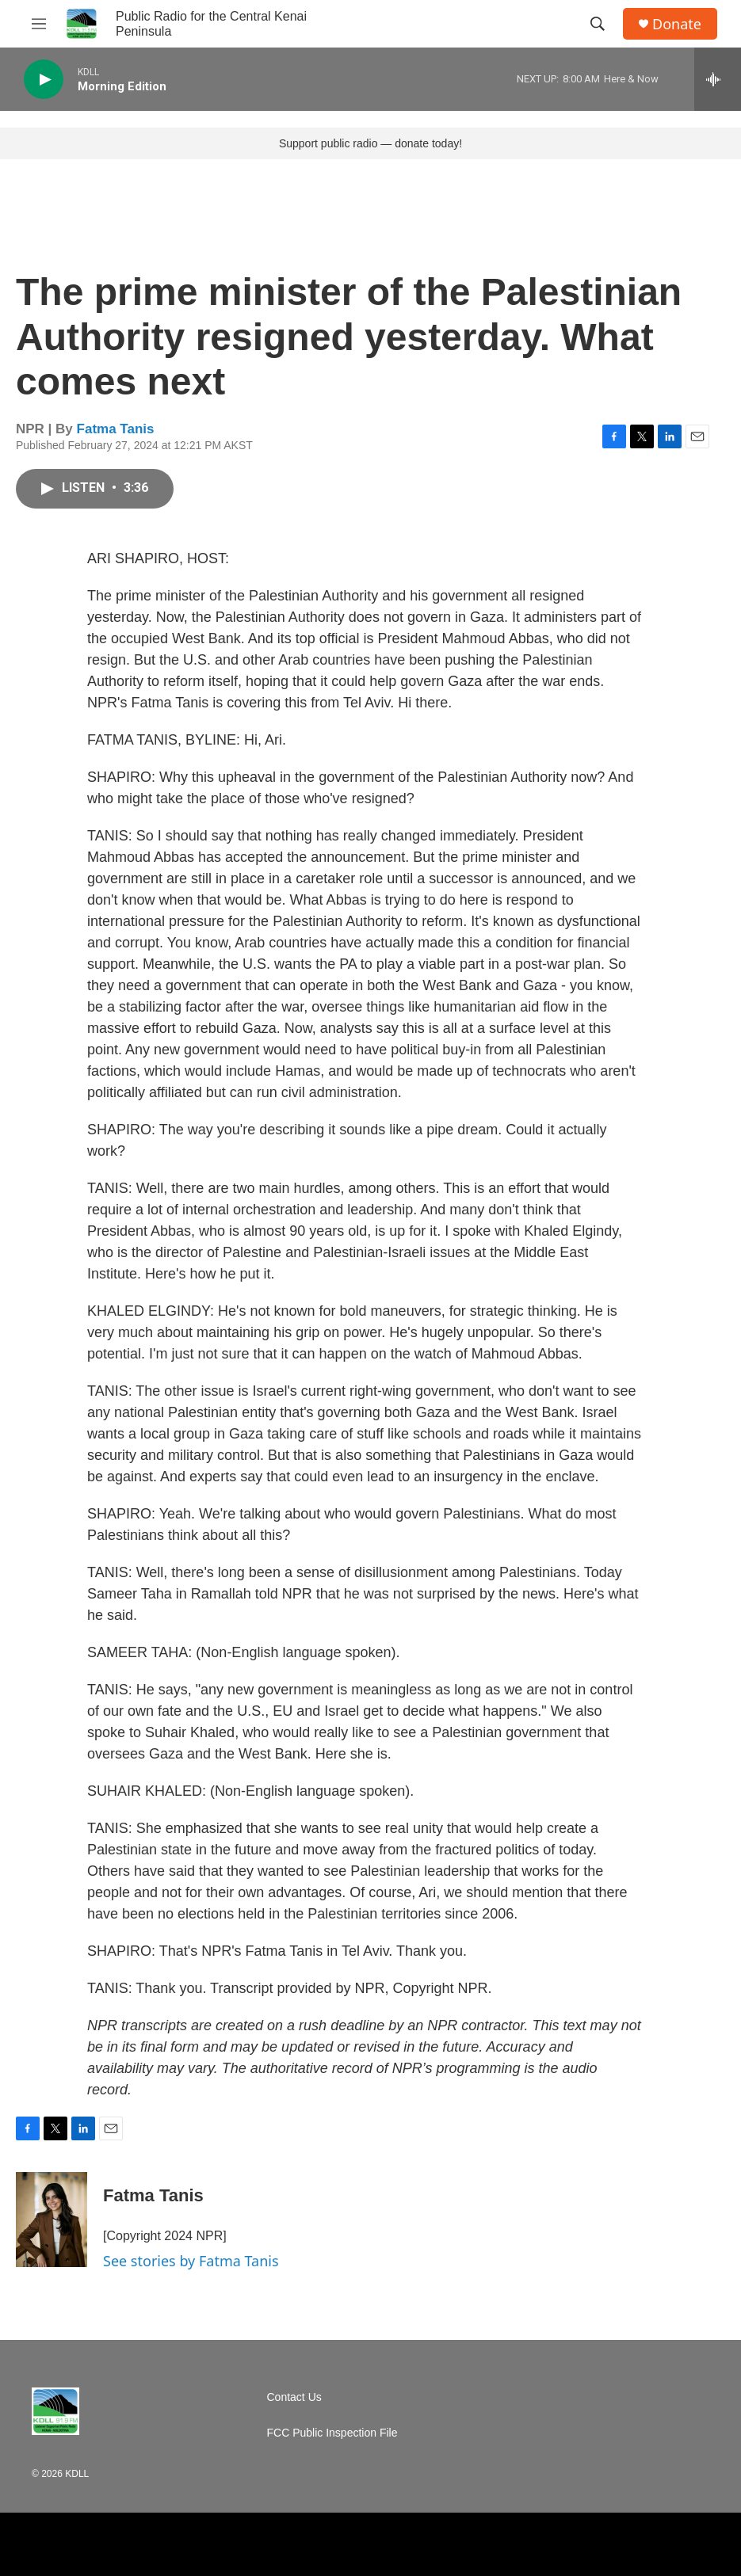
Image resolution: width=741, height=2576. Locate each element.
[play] (43, 79)
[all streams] (717, 79)
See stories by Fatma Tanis (191, 2260)
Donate (676, 24)
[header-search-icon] (597, 24)
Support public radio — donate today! (370, 143)
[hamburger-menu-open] (39, 24)
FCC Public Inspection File (332, 2433)
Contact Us (294, 2397)
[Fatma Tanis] (51, 2219)
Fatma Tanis (116, 428)
